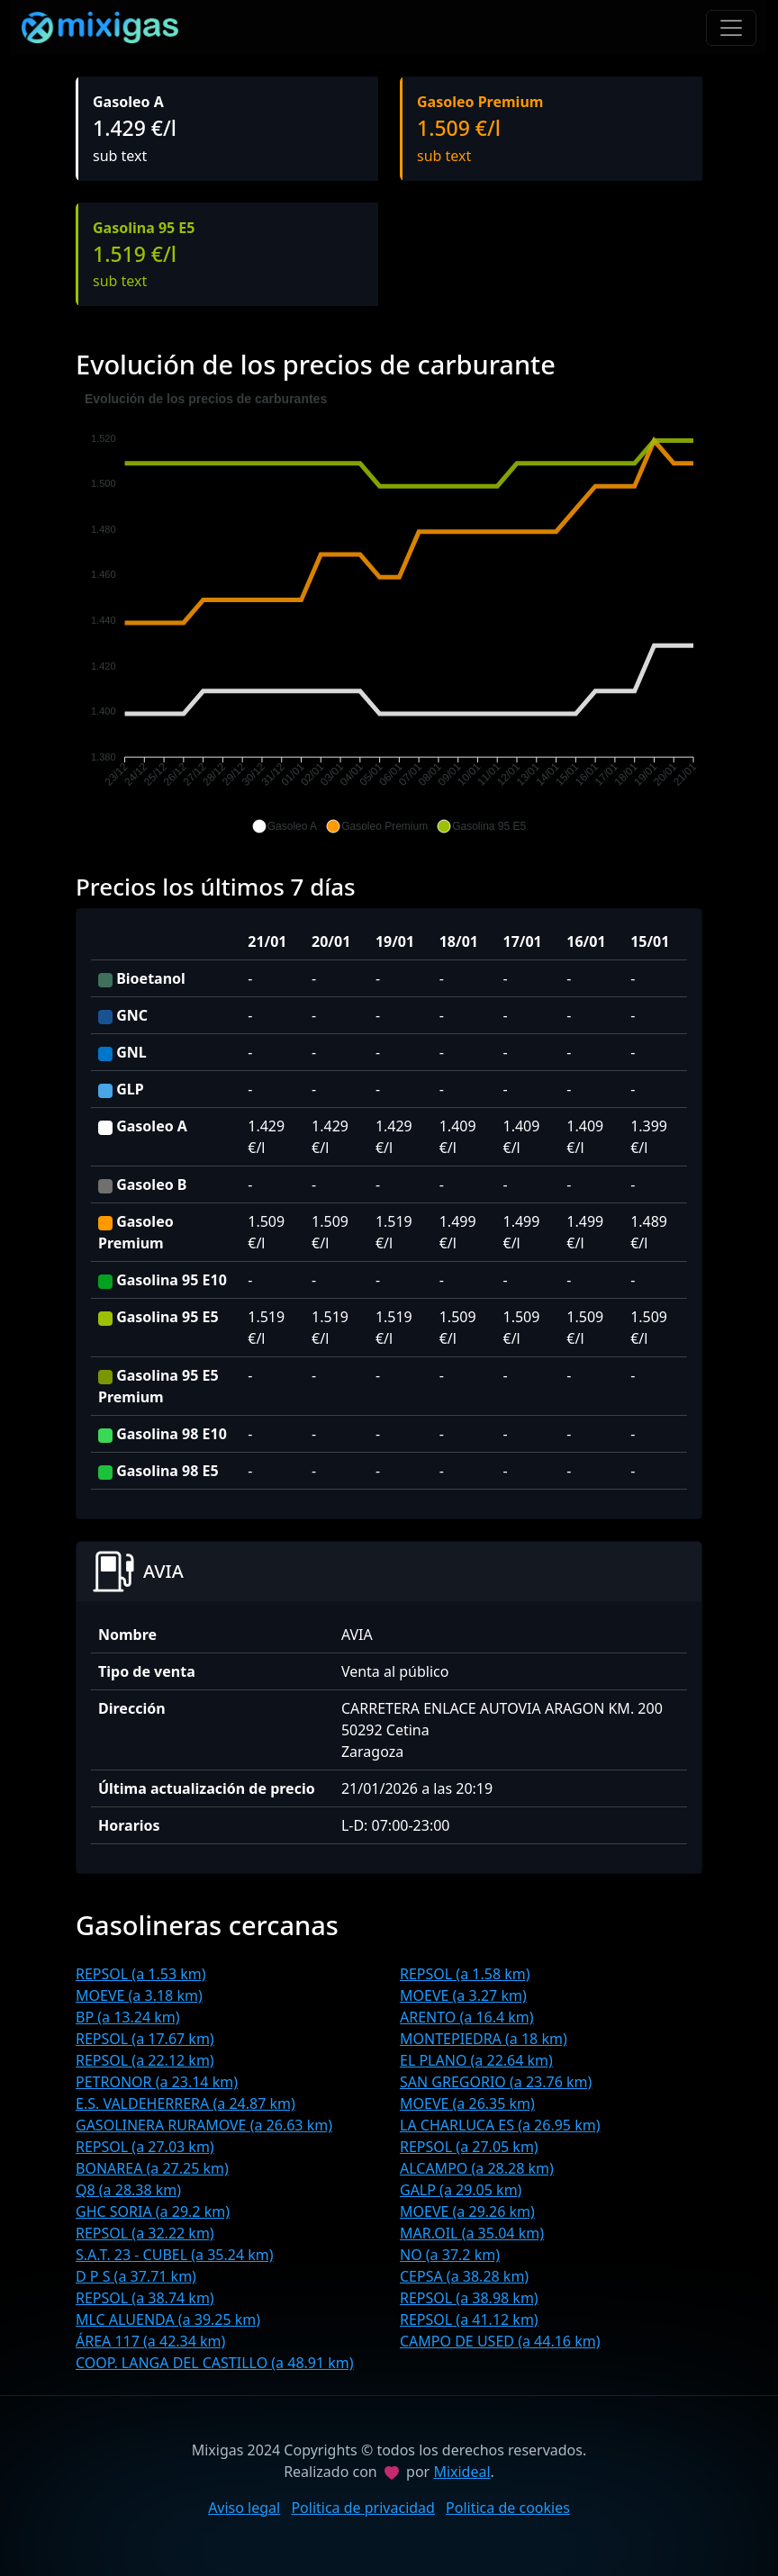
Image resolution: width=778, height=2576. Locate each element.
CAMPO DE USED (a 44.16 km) (500, 2341)
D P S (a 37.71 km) (136, 2276)
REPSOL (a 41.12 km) (469, 2319)
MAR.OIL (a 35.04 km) (472, 2233)
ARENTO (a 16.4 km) (467, 2017)
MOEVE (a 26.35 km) (467, 2103)
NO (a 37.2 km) (450, 2255)
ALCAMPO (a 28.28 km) (477, 2168)
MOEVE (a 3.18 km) (139, 1995)
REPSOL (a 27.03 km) (145, 2147)
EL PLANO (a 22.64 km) (476, 2060)
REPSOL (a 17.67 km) (145, 2039)
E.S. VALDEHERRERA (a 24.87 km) (185, 2103)
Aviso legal (244, 2507)
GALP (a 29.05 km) (460, 2190)
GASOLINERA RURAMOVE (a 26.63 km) (204, 2125)
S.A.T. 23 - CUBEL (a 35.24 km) (175, 2255)
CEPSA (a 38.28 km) (464, 2276)
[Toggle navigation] (731, 28)
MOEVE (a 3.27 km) (463, 1995)
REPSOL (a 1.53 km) (141, 1974)
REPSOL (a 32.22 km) (145, 2233)
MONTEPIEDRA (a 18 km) (483, 2039)
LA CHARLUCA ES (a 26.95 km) (500, 2125)
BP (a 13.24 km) (128, 2017)
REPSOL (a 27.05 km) (469, 2147)
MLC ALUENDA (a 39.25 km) (168, 2319)
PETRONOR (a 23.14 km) (157, 2082)
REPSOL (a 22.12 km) (145, 2060)
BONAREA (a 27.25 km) (152, 2168)
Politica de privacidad (363, 2507)
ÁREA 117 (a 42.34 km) (150, 2341)
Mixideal (461, 2471)
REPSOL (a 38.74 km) (145, 2298)
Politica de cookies (508, 2507)
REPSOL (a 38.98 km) (469, 2298)
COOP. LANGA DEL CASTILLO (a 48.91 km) (215, 2363)
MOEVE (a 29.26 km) (467, 2211)
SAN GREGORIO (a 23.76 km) (496, 2082)
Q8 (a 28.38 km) (128, 2190)
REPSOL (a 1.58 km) (465, 1974)
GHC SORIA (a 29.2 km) (153, 2211)
